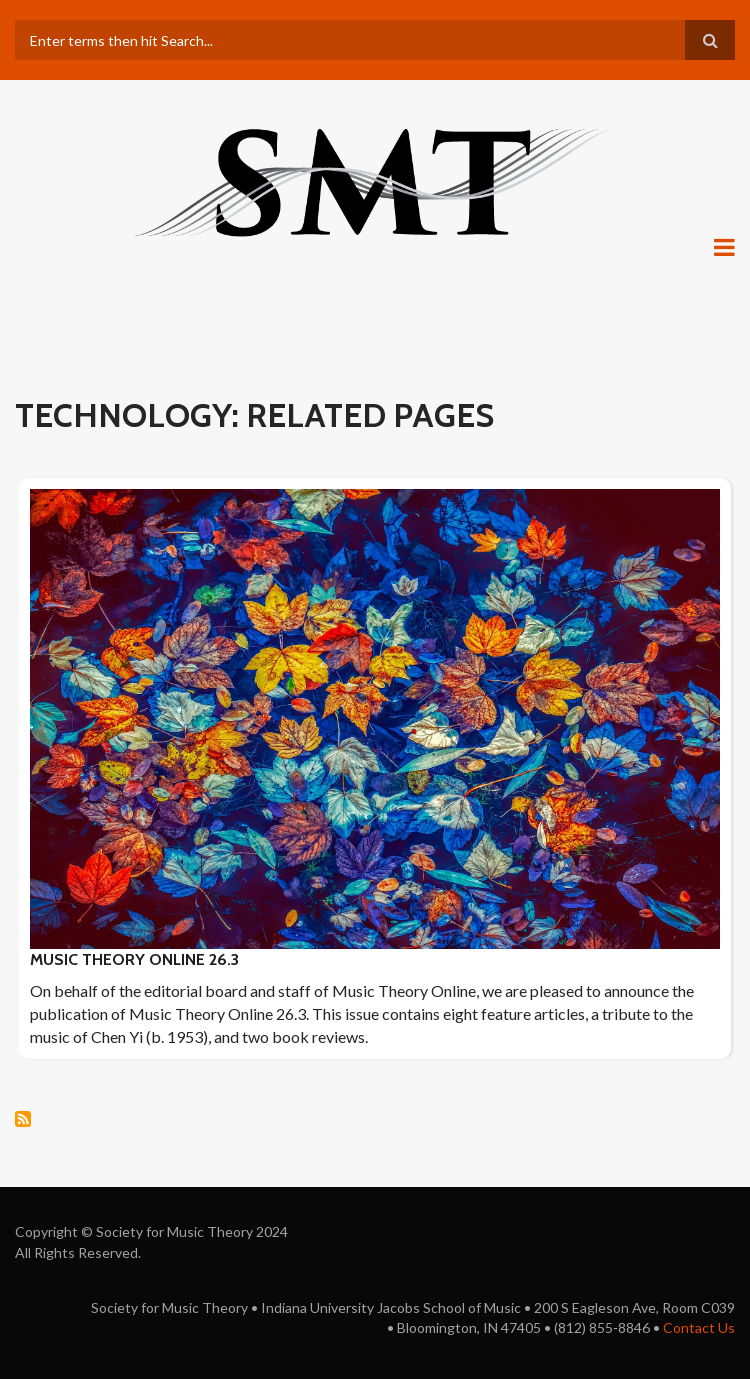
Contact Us (699, 1327)
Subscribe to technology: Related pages (23, 1119)
